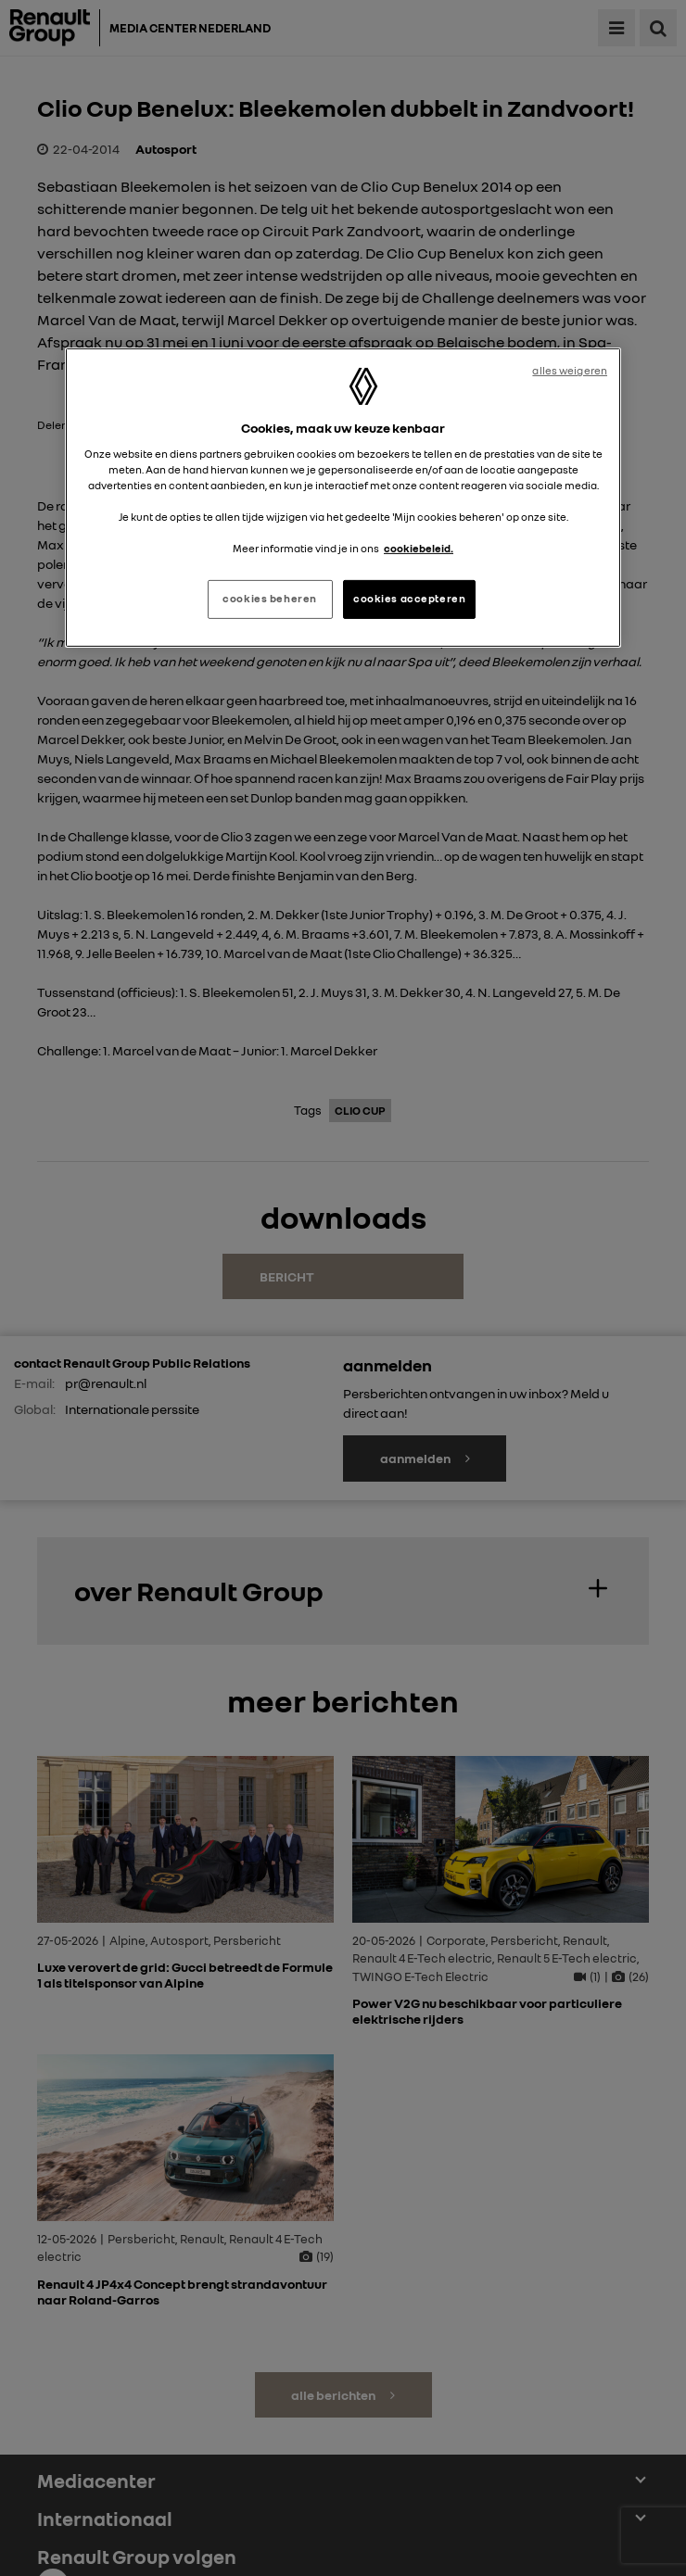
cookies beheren (269, 598)
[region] (343, 497)
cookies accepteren (409, 598)
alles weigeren (569, 370)
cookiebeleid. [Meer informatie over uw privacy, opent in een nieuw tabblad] (418, 548)
